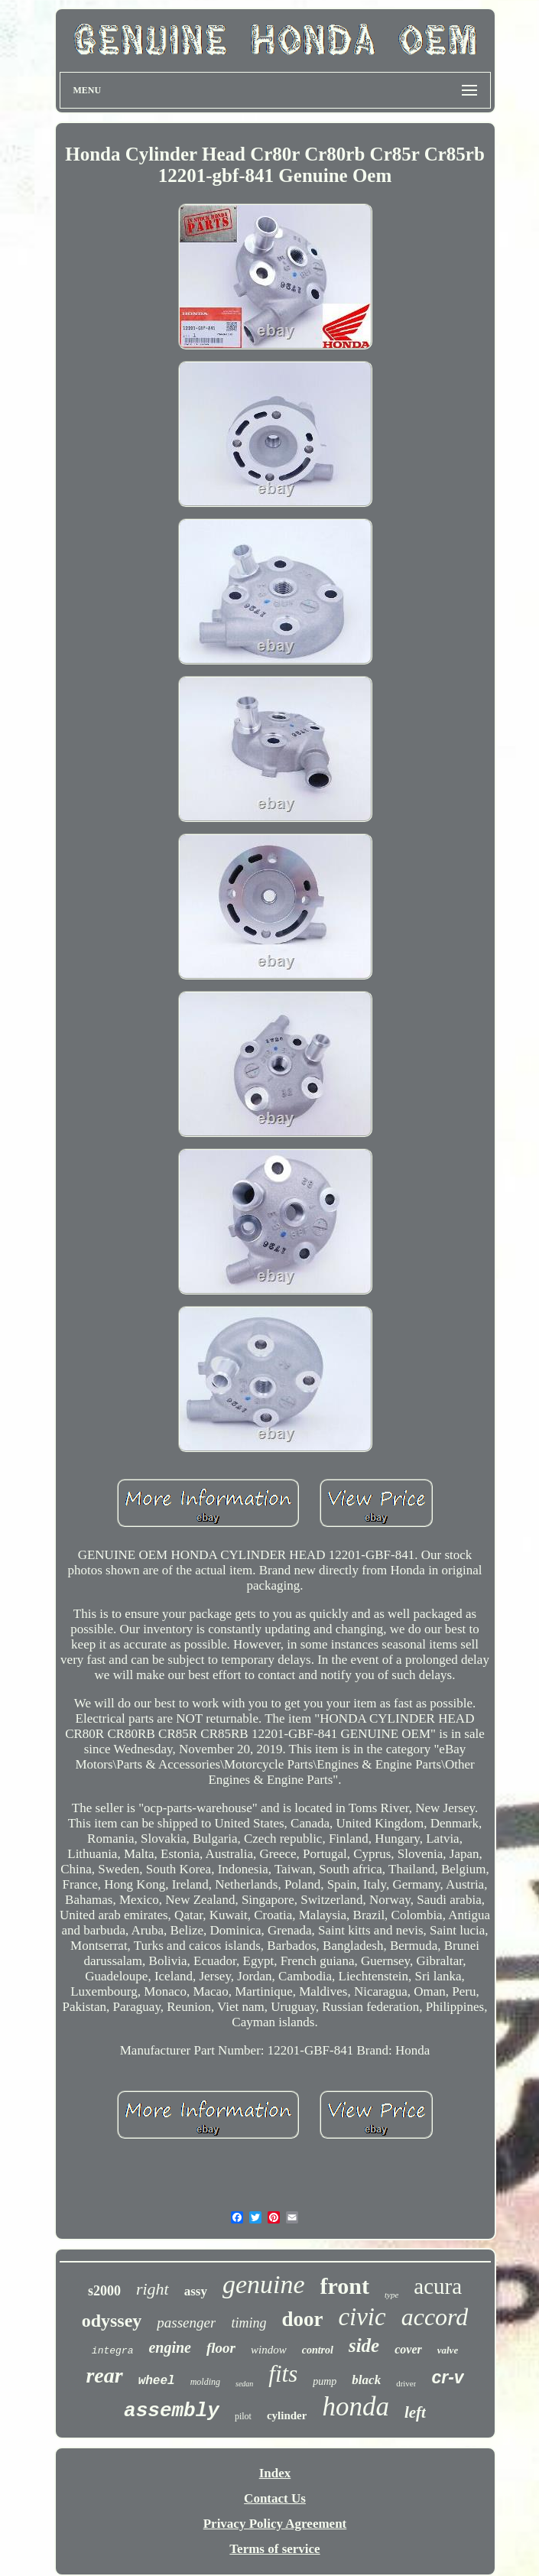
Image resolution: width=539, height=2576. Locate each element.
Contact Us (275, 2498)
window (269, 2350)
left (415, 2412)
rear (104, 2375)
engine (169, 2347)
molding (205, 2381)
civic (361, 2317)
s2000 (104, 2290)
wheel (156, 2381)
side (364, 2345)
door (302, 2319)
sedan (244, 2383)
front (344, 2285)
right (152, 2288)
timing (248, 2323)
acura (438, 2286)
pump (324, 2381)
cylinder (287, 2415)
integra (113, 2351)
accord (435, 2317)
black (366, 2380)
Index (275, 2473)
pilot (243, 2416)
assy (195, 2291)
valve (447, 2350)
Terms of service (274, 2549)
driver (406, 2383)
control (317, 2350)
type (391, 2294)
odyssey (112, 2321)
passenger (186, 2323)
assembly (171, 2410)
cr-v (447, 2377)
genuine (263, 2284)
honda (355, 2407)
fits (282, 2373)
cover (408, 2349)
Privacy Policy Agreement (275, 2523)
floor (220, 2348)
